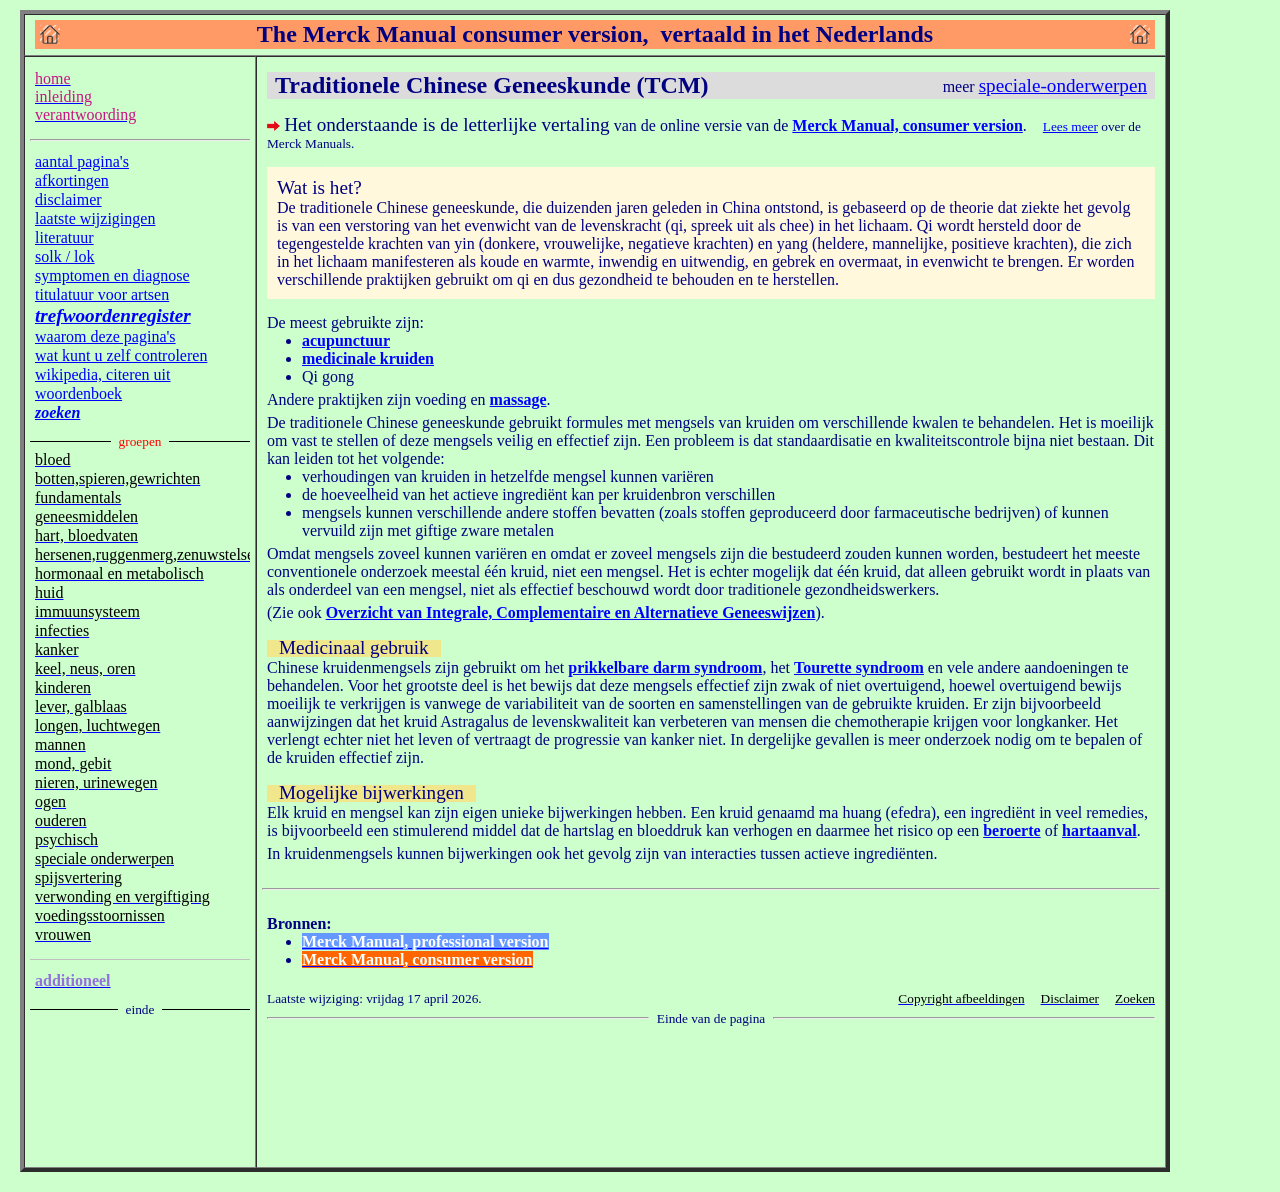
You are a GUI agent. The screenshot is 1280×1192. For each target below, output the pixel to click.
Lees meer (1070, 126)
